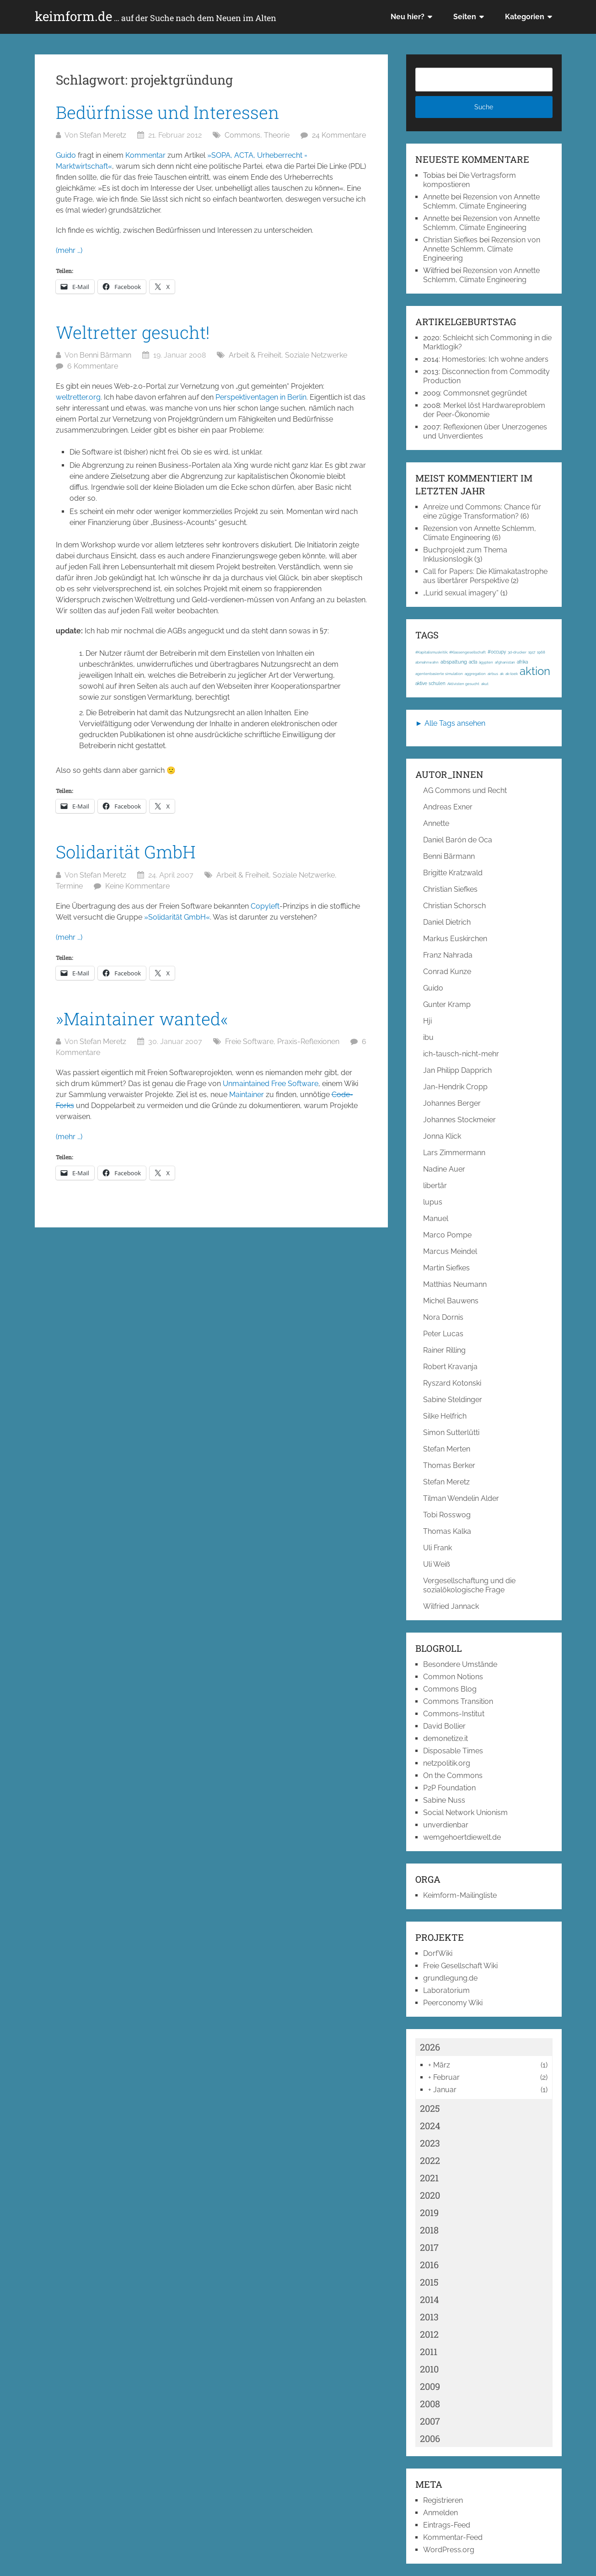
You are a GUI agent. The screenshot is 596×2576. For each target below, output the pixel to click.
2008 (430, 2404)
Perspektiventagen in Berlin (260, 397)
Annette (436, 197)
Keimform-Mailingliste (460, 1895)
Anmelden (440, 2512)
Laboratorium (446, 1990)
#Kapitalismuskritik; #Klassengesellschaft (450, 652)
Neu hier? (407, 16)
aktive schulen (430, 683)
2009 (430, 2386)
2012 (429, 2334)
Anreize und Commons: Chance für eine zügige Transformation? (482, 511)
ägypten (486, 662)
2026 (430, 2047)
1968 (541, 652)
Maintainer (246, 1094)
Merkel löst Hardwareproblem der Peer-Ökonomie (484, 410)
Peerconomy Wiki (453, 2002)
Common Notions (453, 1676)
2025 (430, 2108)
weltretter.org (78, 397)
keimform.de (155, 16)
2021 (429, 2178)
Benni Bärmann (105, 355)
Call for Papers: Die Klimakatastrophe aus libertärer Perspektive (485, 576)
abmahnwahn (427, 662)
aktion (535, 671)
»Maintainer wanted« (142, 1018)
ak (502, 673)
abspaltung (453, 662)
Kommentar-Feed (453, 2537)
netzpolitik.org (446, 1763)
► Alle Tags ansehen (450, 723)
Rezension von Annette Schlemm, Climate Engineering (481, 201)
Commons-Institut (453, 1713)
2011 (428, 2351)
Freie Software (249, 1041)
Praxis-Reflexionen (308, 1041)
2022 (430, 2160)
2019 (429, 2212)
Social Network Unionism (465, 1812)
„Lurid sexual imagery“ (461, 593)
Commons (242, 135)
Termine (69, 886)
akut (485, 683)
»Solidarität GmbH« (177, 917)
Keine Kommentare (137, 886)
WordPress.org (448, 2549)
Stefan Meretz (103, 135)
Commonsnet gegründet (485, 393)
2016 (429, 2265)
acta (473, 661)
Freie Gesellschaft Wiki (460, 1965)
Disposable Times (453, 1750)
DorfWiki (437, 1953)
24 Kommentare (339, 135)
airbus (493, 673)
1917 (531, 652)
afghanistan (505, 662)
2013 (429, 2317)
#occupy (497, 651)
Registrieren (443, 2500)
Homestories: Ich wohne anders (495, 359)
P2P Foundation (449, 1787)
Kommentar (145, 155)
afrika (522, 661)
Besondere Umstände (460, 1664)
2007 (430, 2421)
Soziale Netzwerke (316, 355)
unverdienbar (445, 1825)
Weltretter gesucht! (133, 332)
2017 (429, 2247)
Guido (66, 155)
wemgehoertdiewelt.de (462, 1837)
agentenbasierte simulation (439, 673)
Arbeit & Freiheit (255, 355)
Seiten (464, 16)
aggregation (475, 673)
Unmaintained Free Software (270, 1083)
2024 (430, 2125)
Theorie (277, 135)
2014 (429, 2299)
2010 (429, 2369)
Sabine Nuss (444, 1800)
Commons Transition (458, 1701)
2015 (429, 2282)
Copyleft (265, 906)
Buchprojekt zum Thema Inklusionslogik (465, 554)
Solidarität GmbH (126, 851)
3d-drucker (517, 652)
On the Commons (453, 1775)
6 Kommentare (92, 366)
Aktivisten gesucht (463, 683)
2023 (430, 2143)
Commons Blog (450, 1689)
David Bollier (444, 1726)
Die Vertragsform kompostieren (469, 180)
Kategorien (524, 16)
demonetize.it (445, 1738)
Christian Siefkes (450, 240)
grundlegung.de (450, 1978)
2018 (429, 2230)
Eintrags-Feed (446, 2525)
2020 (430, 2195)
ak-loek (511, 673)
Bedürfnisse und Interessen (167, 112)
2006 (430, 2438)
